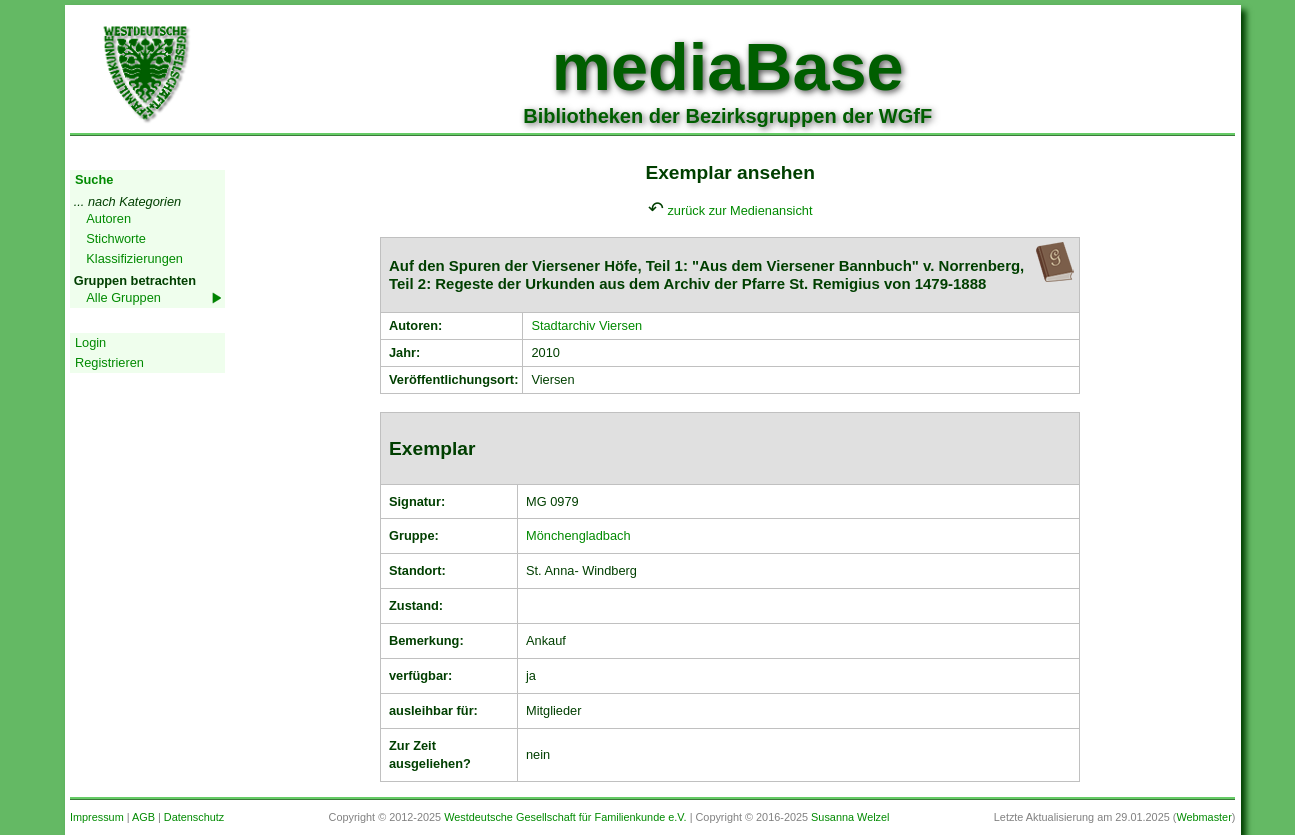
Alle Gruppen (123, 297)
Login (90, 342)
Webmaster (1203, 817)
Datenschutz (194, 817)
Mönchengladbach (578, 535)
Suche (94, 179)
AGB (143, 817)
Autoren (108, 218)
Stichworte (116, 238)
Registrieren (109, 362)
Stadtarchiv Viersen (586, 325)
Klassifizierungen (134, 258)
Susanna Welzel (850, 817)
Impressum (97, 817)
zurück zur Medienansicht (739, 210)
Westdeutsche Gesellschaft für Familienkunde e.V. (565, 817)
